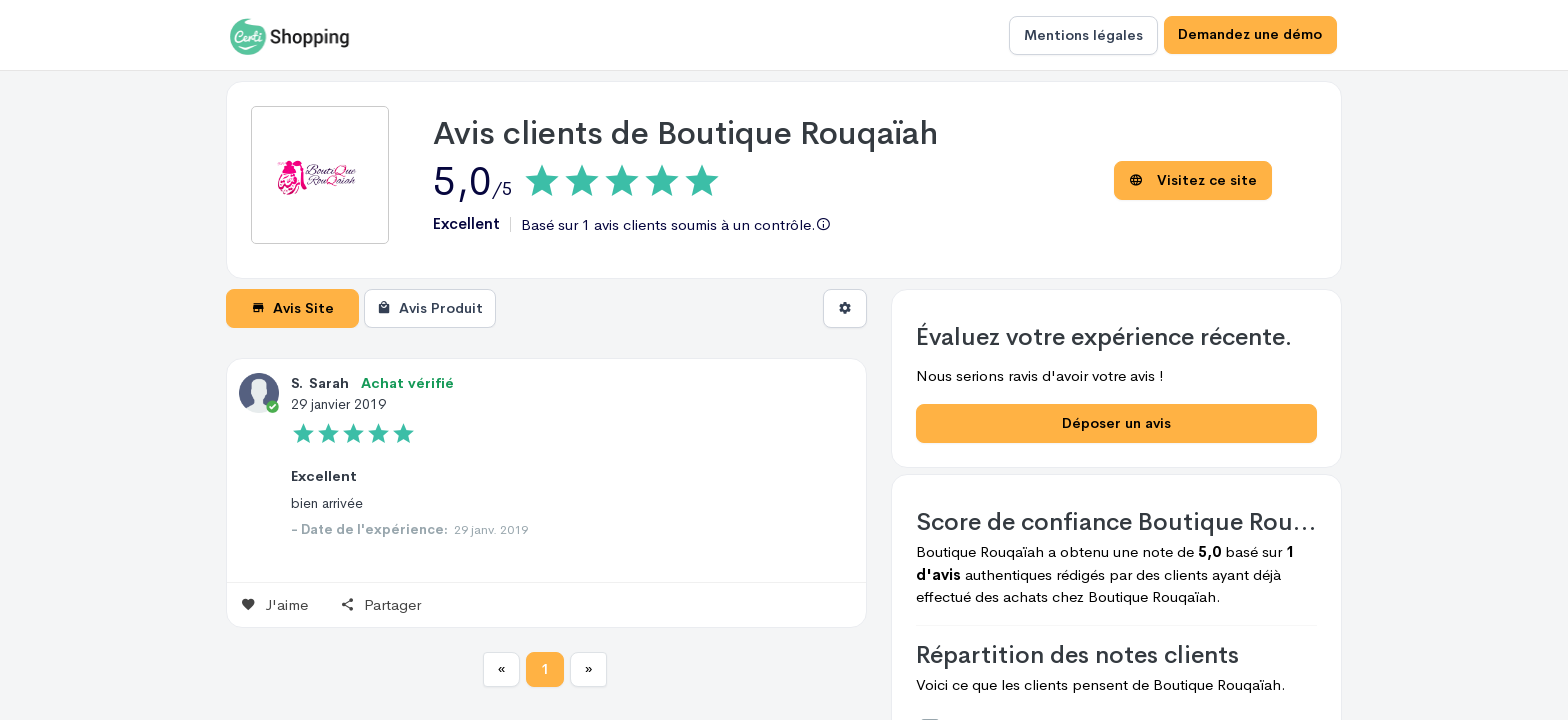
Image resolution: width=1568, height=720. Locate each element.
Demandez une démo (1250, 35)
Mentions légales (1082, 35)
